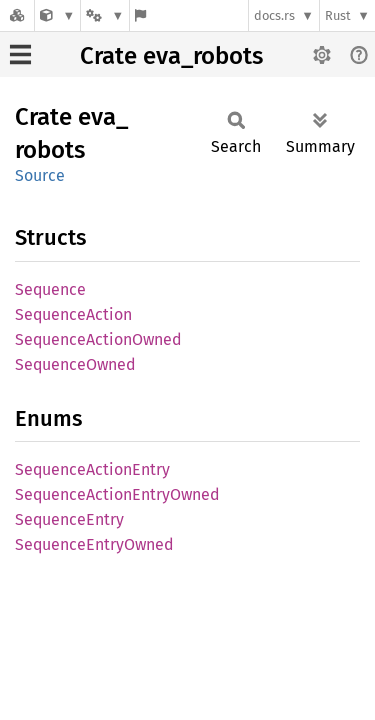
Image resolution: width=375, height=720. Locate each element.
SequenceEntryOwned (94, 544)
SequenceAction (73, 314)
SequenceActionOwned (98, 339)
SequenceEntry (69, 519)
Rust (338, 15)
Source (40, 175)
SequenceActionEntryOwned (117, 494)
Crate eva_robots (171, 56)
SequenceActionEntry (92, 469)
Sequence (50, 289)
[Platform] (105, 15)
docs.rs (274, 15)
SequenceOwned (75, 364)
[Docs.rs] (17, 15)
